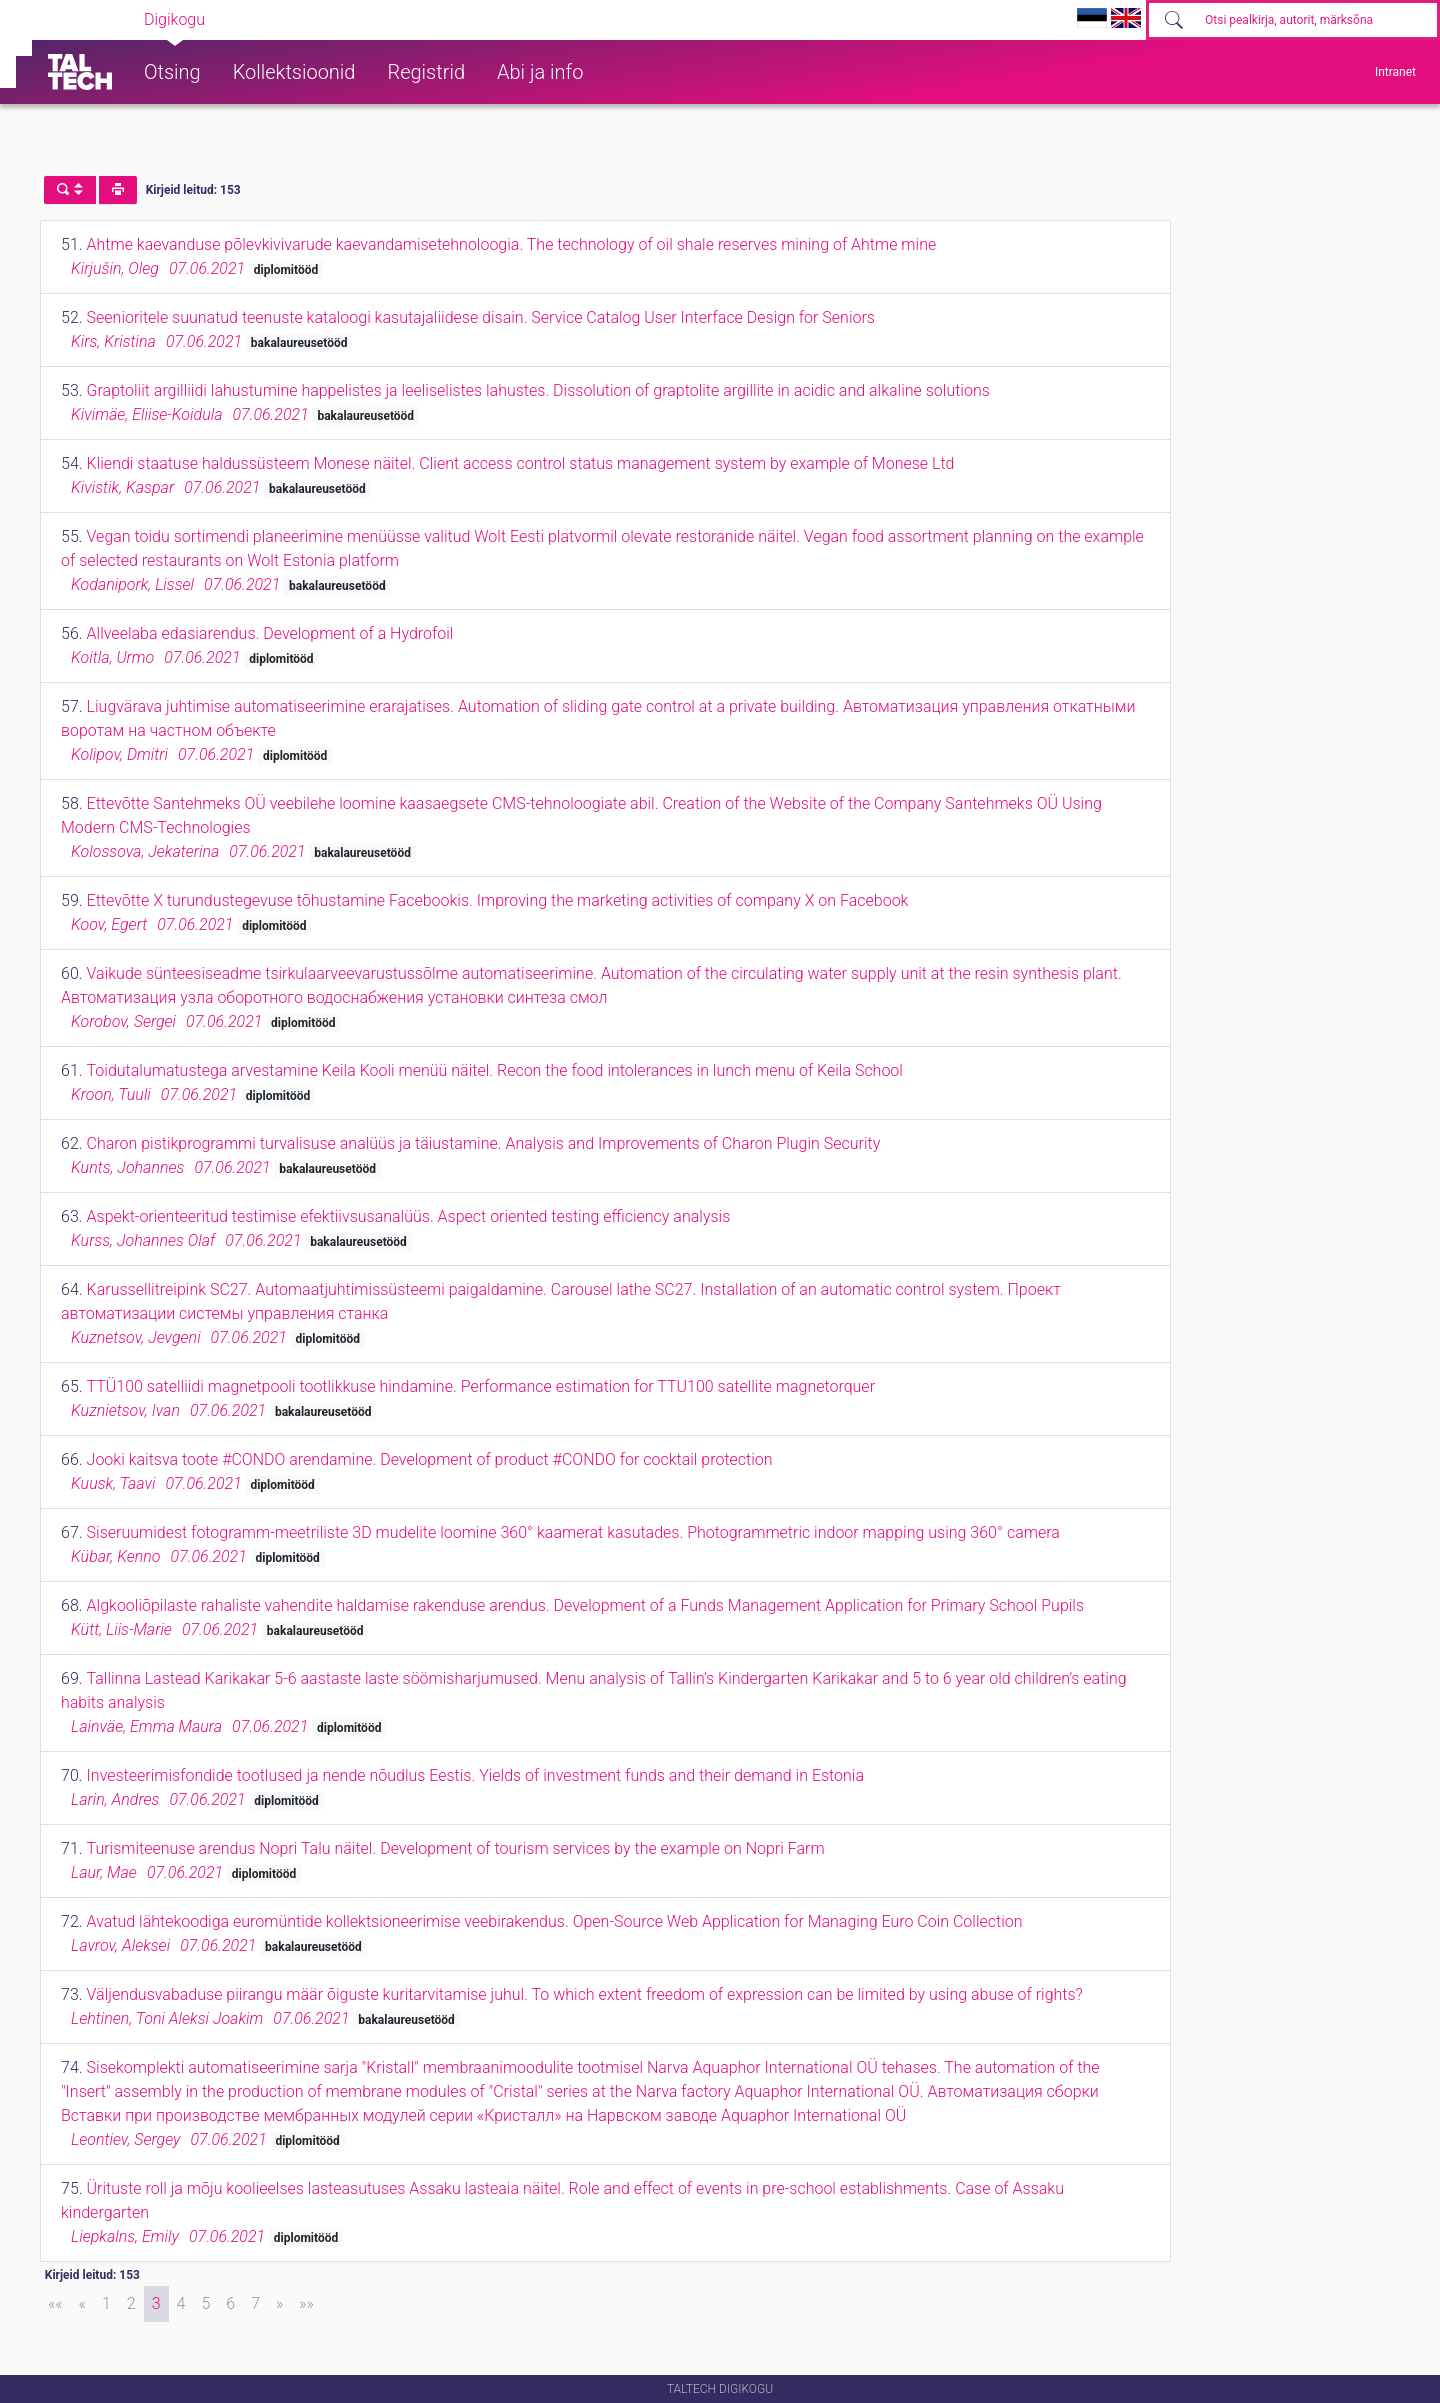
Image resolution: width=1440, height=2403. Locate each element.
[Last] (306, 2304)
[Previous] (82, 2304)
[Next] (279, 2304)
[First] (55, 2304)
